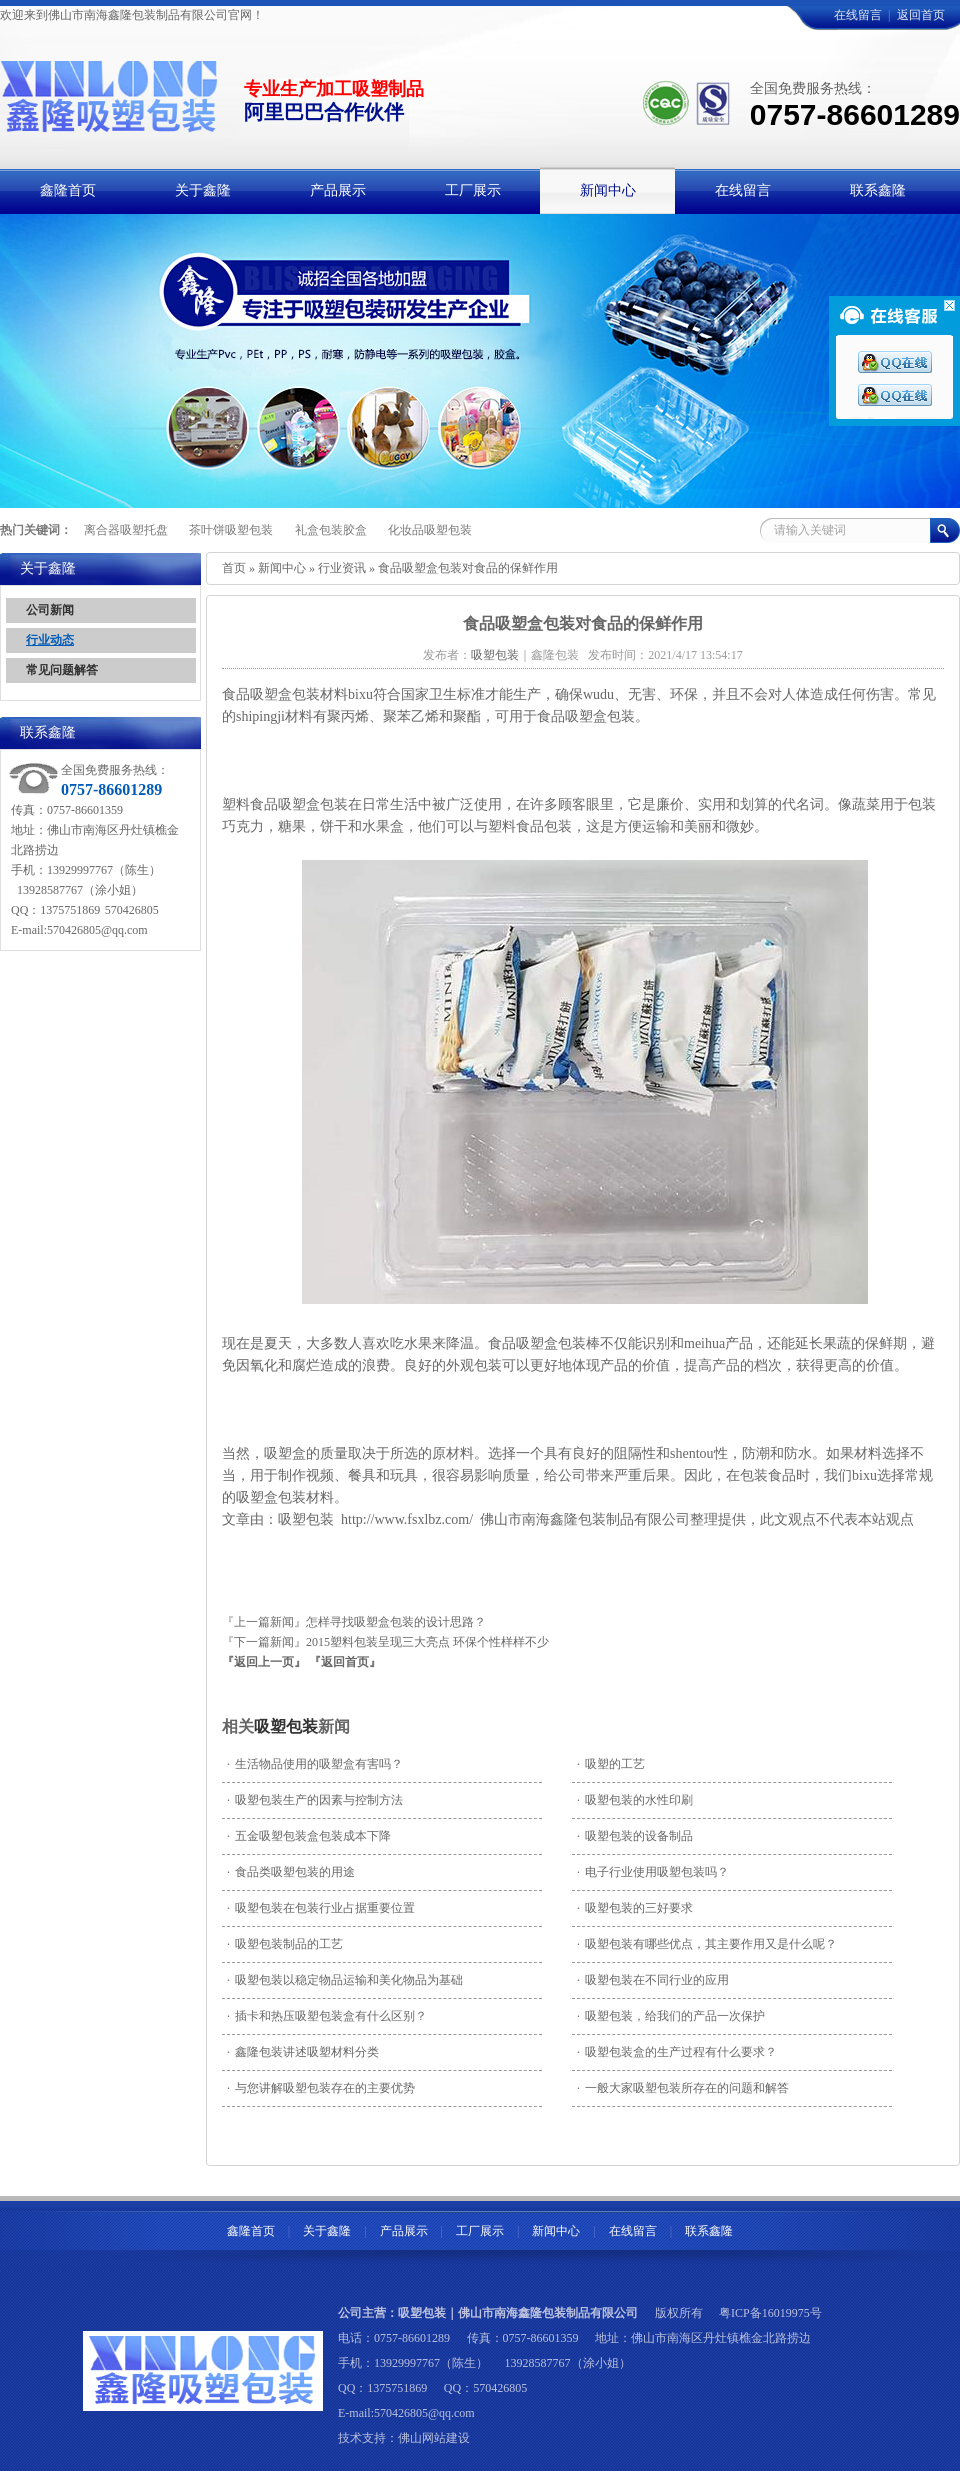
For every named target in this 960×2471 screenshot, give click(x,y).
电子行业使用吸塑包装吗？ (653, 1872)
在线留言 (858, 15)
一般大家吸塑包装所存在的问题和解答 (683, 2088)
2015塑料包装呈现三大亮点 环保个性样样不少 (427, 1642)
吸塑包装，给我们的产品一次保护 (671, 2016)
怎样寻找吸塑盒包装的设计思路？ (396, 1622)
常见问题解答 (62, 670)
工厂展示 (480, 2231)
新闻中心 (282, 568)
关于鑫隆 (327, 2231)
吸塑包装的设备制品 (635, 1836)
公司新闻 (50, 610)
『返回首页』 (345, 1662)
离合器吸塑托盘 (126, 530)
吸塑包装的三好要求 (635, 1908)
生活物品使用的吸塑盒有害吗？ (315, 1764)
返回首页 (921, 15)
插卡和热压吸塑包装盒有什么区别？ (327, 2016)
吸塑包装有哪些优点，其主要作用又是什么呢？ (707, 1944)
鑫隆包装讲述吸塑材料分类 (303, 2052)
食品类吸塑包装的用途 (291, 1872)
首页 (234, 568)
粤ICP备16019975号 (770, 2313)
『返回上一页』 (264, 1662)
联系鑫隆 (709, 2231)
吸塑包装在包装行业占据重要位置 (321, 1908)
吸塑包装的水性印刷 (635, 1800)
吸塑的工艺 (611, 1764)
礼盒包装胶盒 (331, 530)
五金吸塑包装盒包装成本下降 (309, 1836)
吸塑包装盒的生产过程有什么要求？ (677, 2052)
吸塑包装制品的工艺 (285, 1944)
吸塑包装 (286, 1726)
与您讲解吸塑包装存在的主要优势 (321, 2088)
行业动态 (50, 640)
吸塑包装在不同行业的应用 (653, 1980)
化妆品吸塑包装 (430, 530)
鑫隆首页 (251, 2231)
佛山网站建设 (434, 2438)
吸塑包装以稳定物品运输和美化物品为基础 (345, 1980)
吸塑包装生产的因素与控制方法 (315, 1800)
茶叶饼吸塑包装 (231, 530)
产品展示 (404, 2231)
